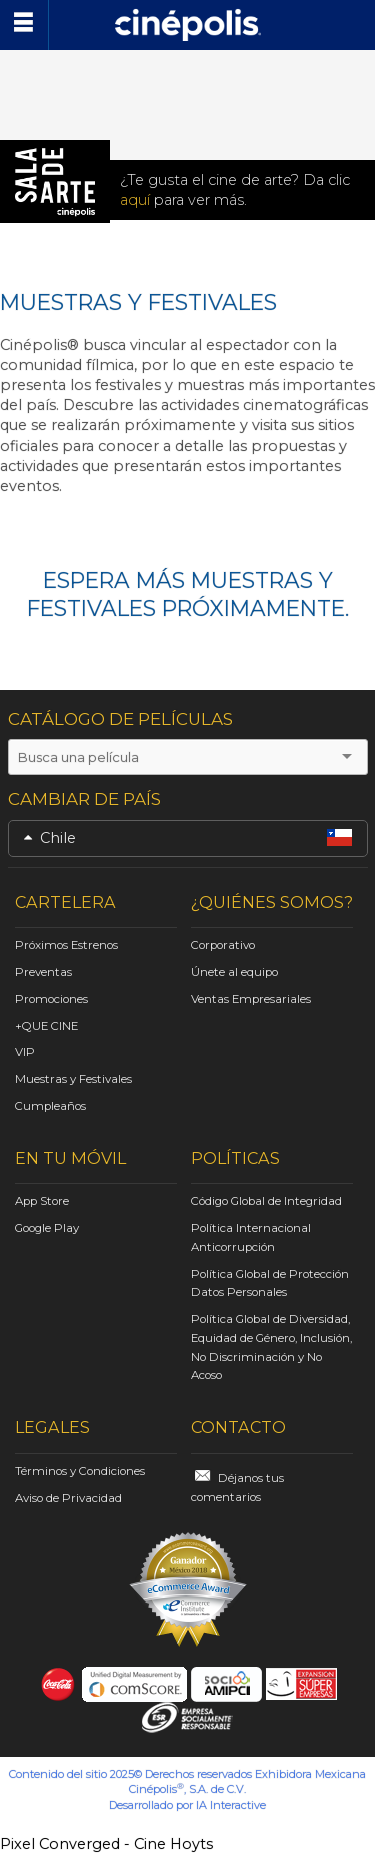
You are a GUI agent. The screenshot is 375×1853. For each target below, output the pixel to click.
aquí (135, 200)
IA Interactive (231, 1805)
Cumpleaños (50, 1106)
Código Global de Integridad (266, 1201)
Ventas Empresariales (251, 999)
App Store (42, 1201)
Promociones (51, 999)
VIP (25, 1052)
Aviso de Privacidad (68, 1498)
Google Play (47, 1228)
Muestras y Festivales (73, 1079)
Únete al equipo (234, 972)
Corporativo (223, 945)
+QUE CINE (46, 1026)
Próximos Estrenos (66, 945)
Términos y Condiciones (80, 1471)
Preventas (43, 972)
